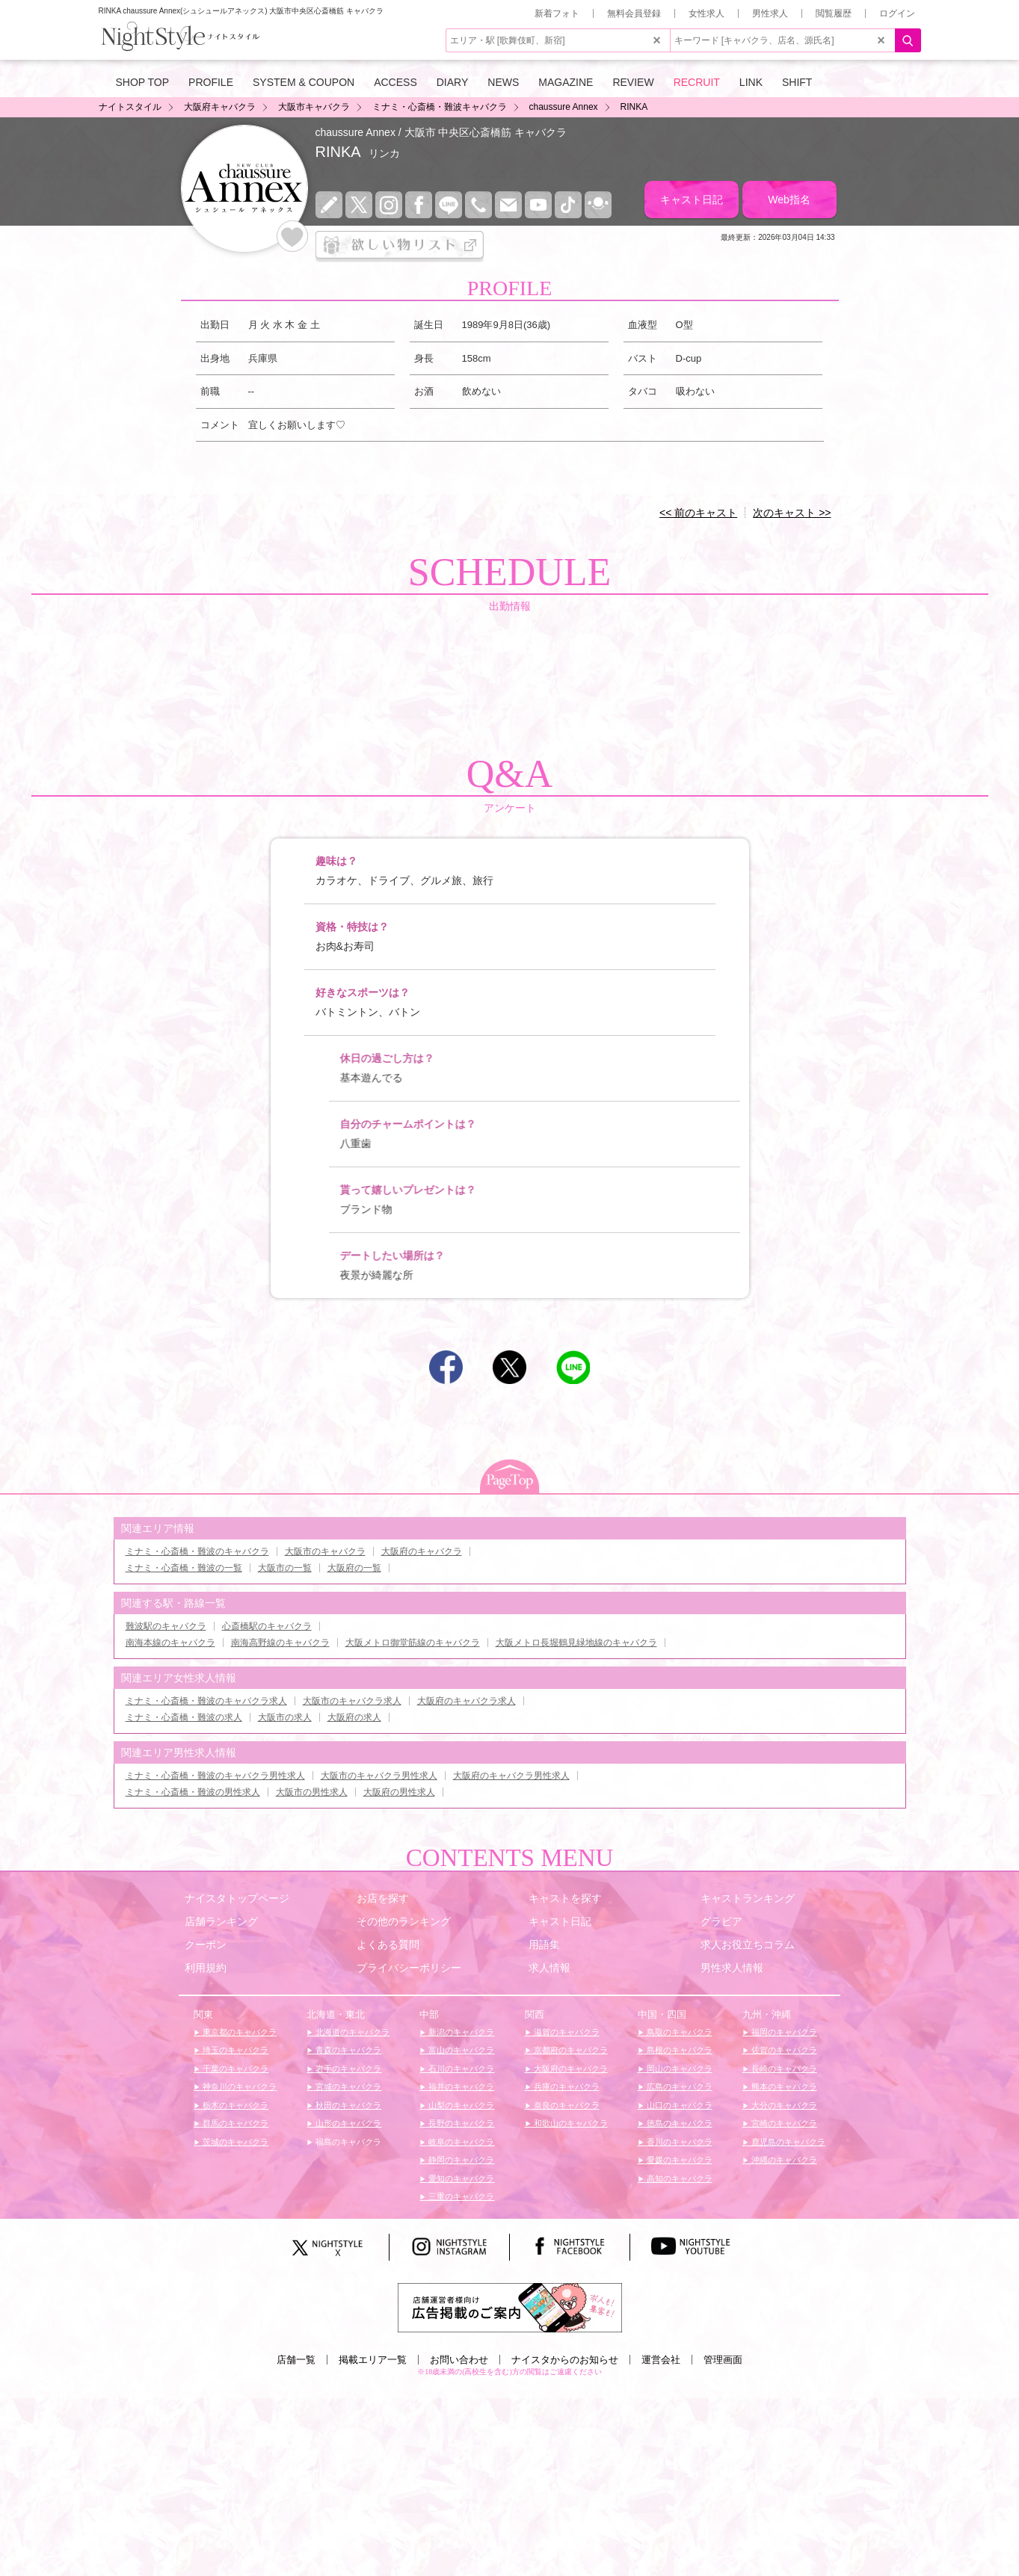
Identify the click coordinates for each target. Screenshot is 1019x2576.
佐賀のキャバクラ (783, 2049)
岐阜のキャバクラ (460, 2141)
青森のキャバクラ (347, 2049)
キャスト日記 (691, 200)
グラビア (721, 1921)
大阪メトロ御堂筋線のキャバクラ (412, 1642)
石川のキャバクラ (460, 2068)
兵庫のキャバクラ (566, 2086)
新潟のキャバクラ (460, 2031)
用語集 (544, 1944)
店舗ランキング (221, 1921)
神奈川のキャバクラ (238, 2086)
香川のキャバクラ (678, 2141)
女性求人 (706, 13)
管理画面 (723, 2359)
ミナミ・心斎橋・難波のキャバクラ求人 (206, 1700)
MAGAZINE (565, 82)
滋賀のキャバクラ (566, 2031)
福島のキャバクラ (347, 2141)
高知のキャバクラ (678, 2178)
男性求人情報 (732, 1968)
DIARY (453, 82)
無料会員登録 (634, 13)
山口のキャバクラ (678, 2105)
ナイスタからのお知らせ (564, 2359)
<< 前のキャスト (698, 512)
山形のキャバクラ (347, 2123)
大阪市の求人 (285, 1717)
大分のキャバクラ (783, 2105)
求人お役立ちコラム (748, 1944)
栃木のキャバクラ (234, 2105)
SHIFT (797, 82)
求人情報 (549, 1968)
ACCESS (395, 82)
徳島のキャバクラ (678, 2123)
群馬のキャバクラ (234, 2123)
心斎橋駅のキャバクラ (267, 1626)
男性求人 (770, 13)
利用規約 (206, 1968)
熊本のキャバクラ (783, 2086)
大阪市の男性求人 (312, 1792)
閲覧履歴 (834, 13)
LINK (751, 82)
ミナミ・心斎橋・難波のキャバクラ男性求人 (215, 1775)
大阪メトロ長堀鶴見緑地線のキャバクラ (576, 1642)
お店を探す (383, 1898)
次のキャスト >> (792, 512)
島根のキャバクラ (678, 2049)
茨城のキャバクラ (234, 2141)
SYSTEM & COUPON (303, 82)
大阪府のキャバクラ (421, 1551)
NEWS (503, 82)
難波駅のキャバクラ (166, 1626)
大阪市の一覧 (285, 1567)
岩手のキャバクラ (347, 2068)
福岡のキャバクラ (783, 2031)
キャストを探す (565, 1898)
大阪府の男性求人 (399, 1792)
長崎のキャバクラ (783, 2068)
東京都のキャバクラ (238, 2031)
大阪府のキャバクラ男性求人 (511, 1775)
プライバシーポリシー (409, 1968)
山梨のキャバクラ (460, 2105)
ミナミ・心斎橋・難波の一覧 (184, 1567)
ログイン (897, 13)
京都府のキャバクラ (570, 2049)
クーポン (206, 1944)
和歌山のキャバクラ (570, 2123)
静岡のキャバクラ (460, 2159)
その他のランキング (404, 1921)
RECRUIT (697, 82)
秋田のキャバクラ (347, 2105)
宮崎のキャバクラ (783, 2123)
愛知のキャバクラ (460, 2178)
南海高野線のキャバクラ (280, 1642)
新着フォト (557, 13)
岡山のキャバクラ (678, 2068)
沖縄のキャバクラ (783, 2159)
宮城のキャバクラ (347, 2086)
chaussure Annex (355, 132)
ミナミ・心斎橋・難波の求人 (184, 1717)
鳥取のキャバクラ (678, 2031)
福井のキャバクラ (460, 2086)
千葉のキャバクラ (234, 2068)
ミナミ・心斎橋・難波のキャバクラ (197, 1551)
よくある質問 (388, 1944)
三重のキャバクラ (460, 2196)
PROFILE (210, 82)
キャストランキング (748, 1898)
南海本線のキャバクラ (170, 1642)
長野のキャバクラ (460, 2123)
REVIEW (632, 82)
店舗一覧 (296, 2359)
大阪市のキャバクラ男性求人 (379, 1775)
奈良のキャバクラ (566, 2105)
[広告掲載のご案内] (510, 2307)
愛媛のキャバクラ (678, 2159)
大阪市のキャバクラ (325, 1551)
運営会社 (660, 2359)
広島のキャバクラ (678, 2086)
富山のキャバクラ (460, 2049)
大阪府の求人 (354, 1717)
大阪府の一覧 (354, 1567)
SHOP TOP (143, 82)
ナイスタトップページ (237, 1898)
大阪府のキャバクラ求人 (466, 1700)
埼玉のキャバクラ (234, 2049)
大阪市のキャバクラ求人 (352, 1700)
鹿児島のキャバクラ (787, 2141)
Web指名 (789, 200)
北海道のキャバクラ (351, 2031)
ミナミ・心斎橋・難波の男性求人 (193, 1792)
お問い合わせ (459, 2359)
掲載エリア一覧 (373, 2359)
